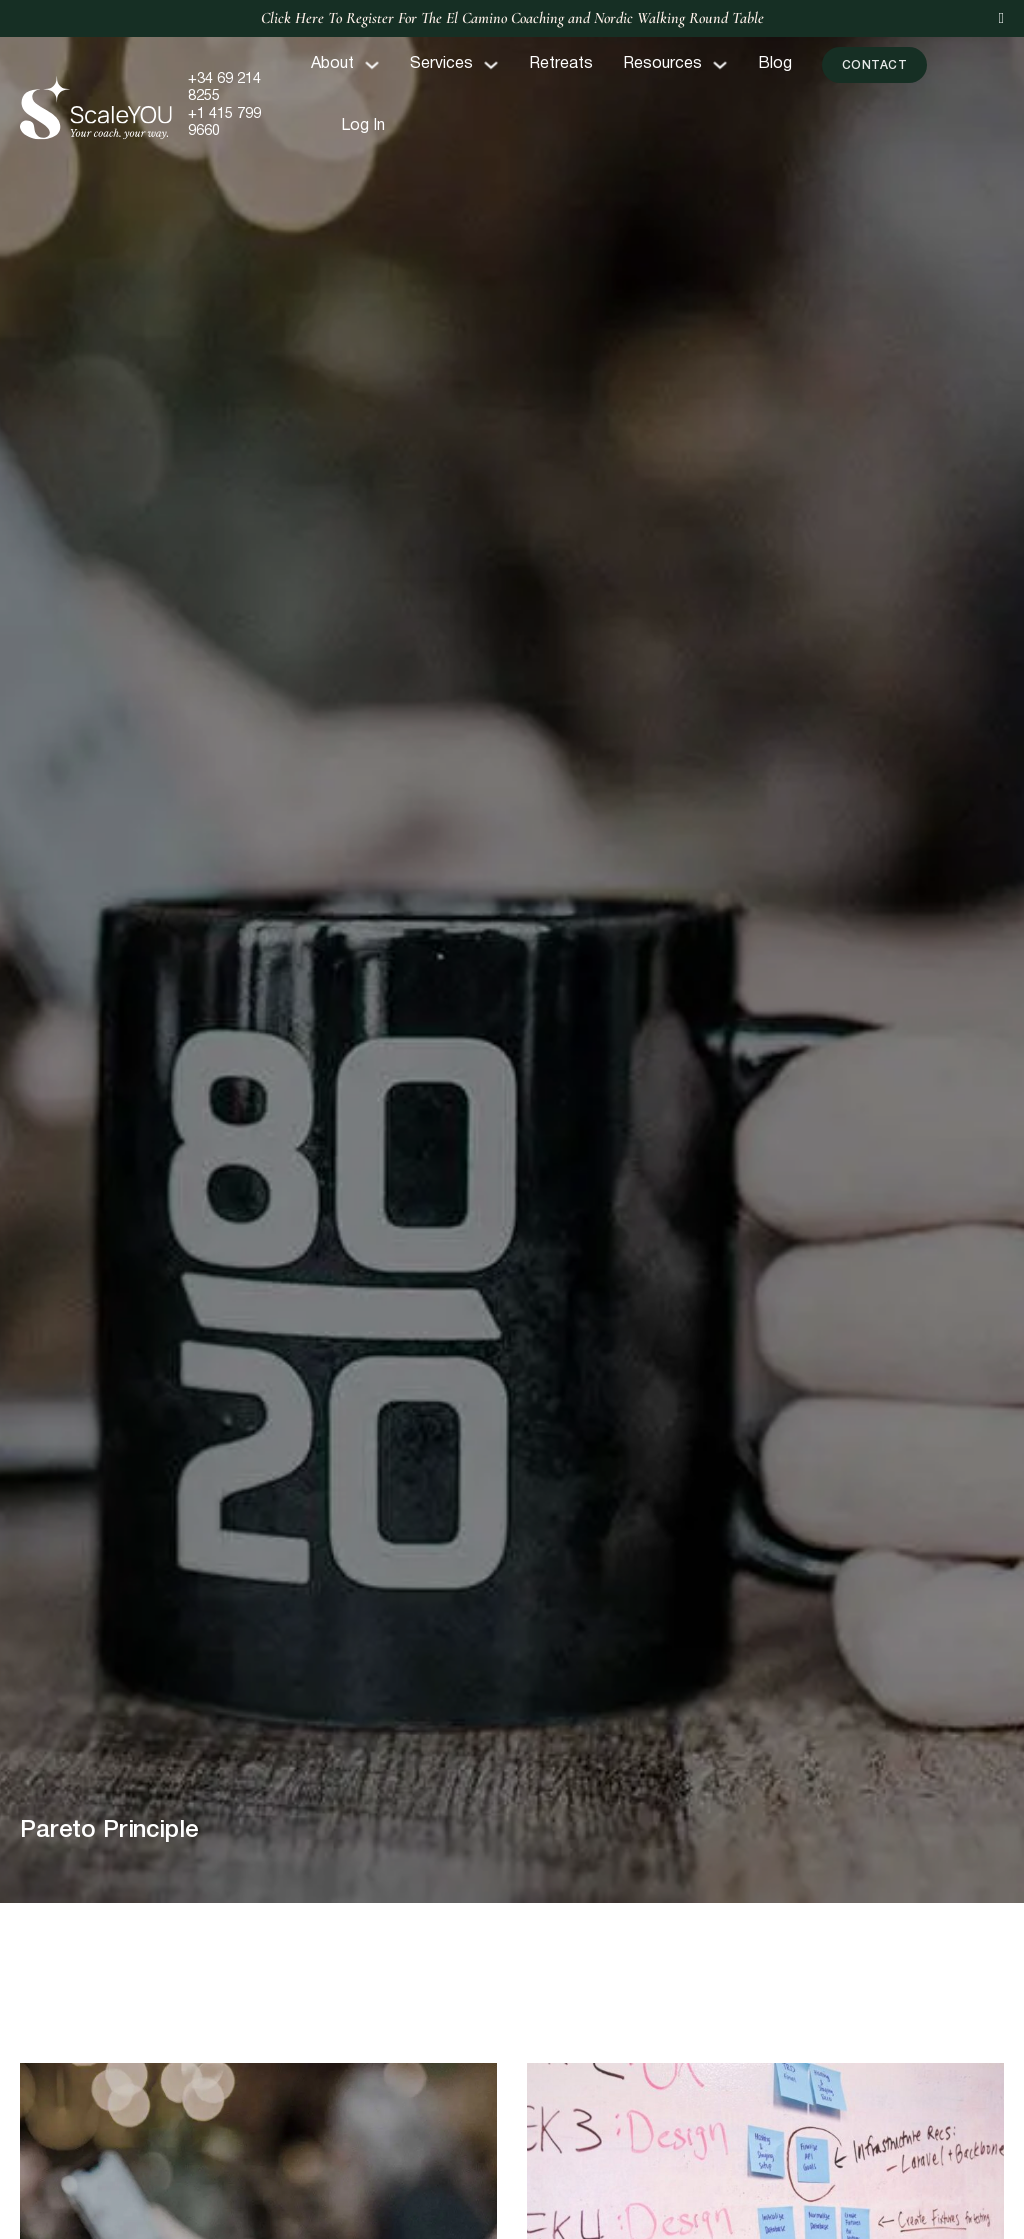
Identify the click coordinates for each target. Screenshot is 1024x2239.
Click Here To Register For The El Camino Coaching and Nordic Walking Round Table (512, 18)
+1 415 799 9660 (224, 123)
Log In (363, 126)
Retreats (561, 64)
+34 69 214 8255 (224, 88)
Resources (662, 64)
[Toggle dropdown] (372, 65)
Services (441, 64)
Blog (775, 64)
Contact (875, 65)
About (332, 64)
